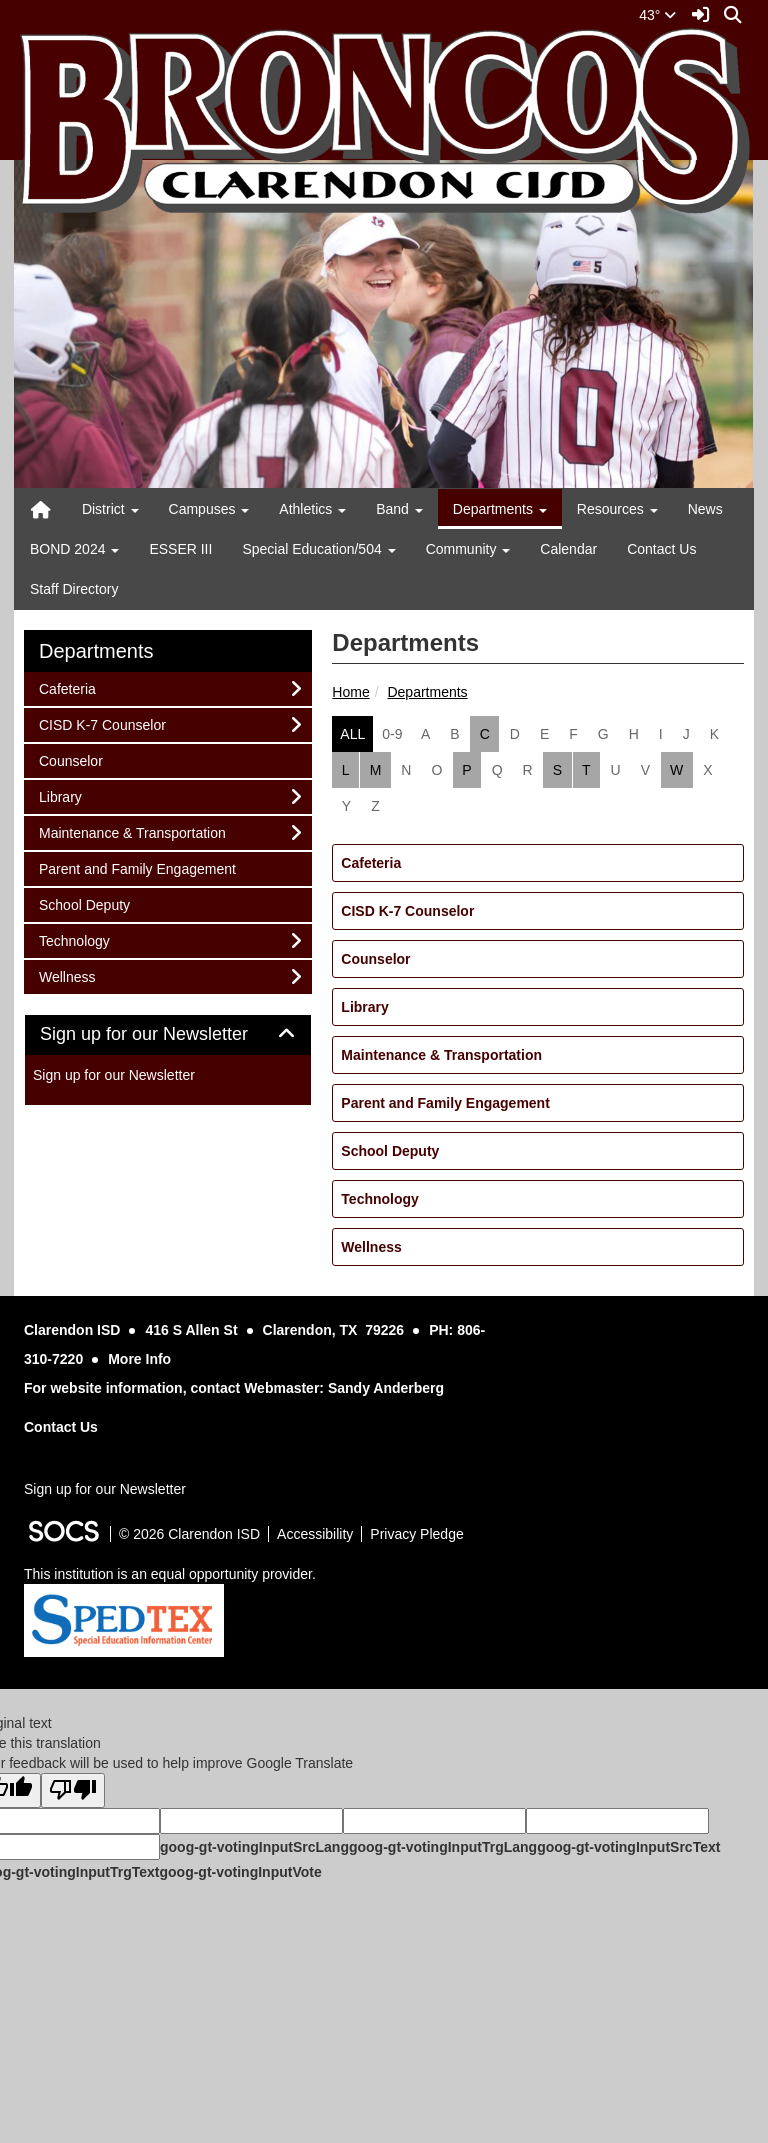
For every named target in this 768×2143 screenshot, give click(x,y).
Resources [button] (617, 509)
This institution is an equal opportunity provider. (170, 1574)
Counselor (375, 959)
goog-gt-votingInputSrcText (628, 1847)
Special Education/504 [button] (318, 549)
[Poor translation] (73, 1790)
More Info (139, 1359)
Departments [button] (500, 509)
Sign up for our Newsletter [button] (166, 1034)
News (705, 509)
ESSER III (180, 549)
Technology (380, 1199)
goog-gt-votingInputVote (240, 1872)
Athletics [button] (312, 509)
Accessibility (315, 1534)
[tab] (168, 1035)
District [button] (110, 509)
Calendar (568, 549)
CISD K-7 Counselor (407, 911)
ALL (352, 734)
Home (350, 692)
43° (657, 15)
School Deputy (390, 1151)
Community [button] (468, 549)
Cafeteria (371, 863)
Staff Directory (74, 589)
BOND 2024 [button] (74, 549)
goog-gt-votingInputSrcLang (254, 1847)
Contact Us (661, 549)
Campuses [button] (209, 509)
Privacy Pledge (416, 1534)
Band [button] (399, 509)
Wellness (371, 1247)
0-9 (392, 734)
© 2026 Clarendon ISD (189, 1534)
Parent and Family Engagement (445, 1103)
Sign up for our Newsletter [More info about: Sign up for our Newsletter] (114, 1075)
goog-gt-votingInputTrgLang (443, 1847)
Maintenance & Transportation (441, 1055)
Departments (427, 692)
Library (364, 1007)
